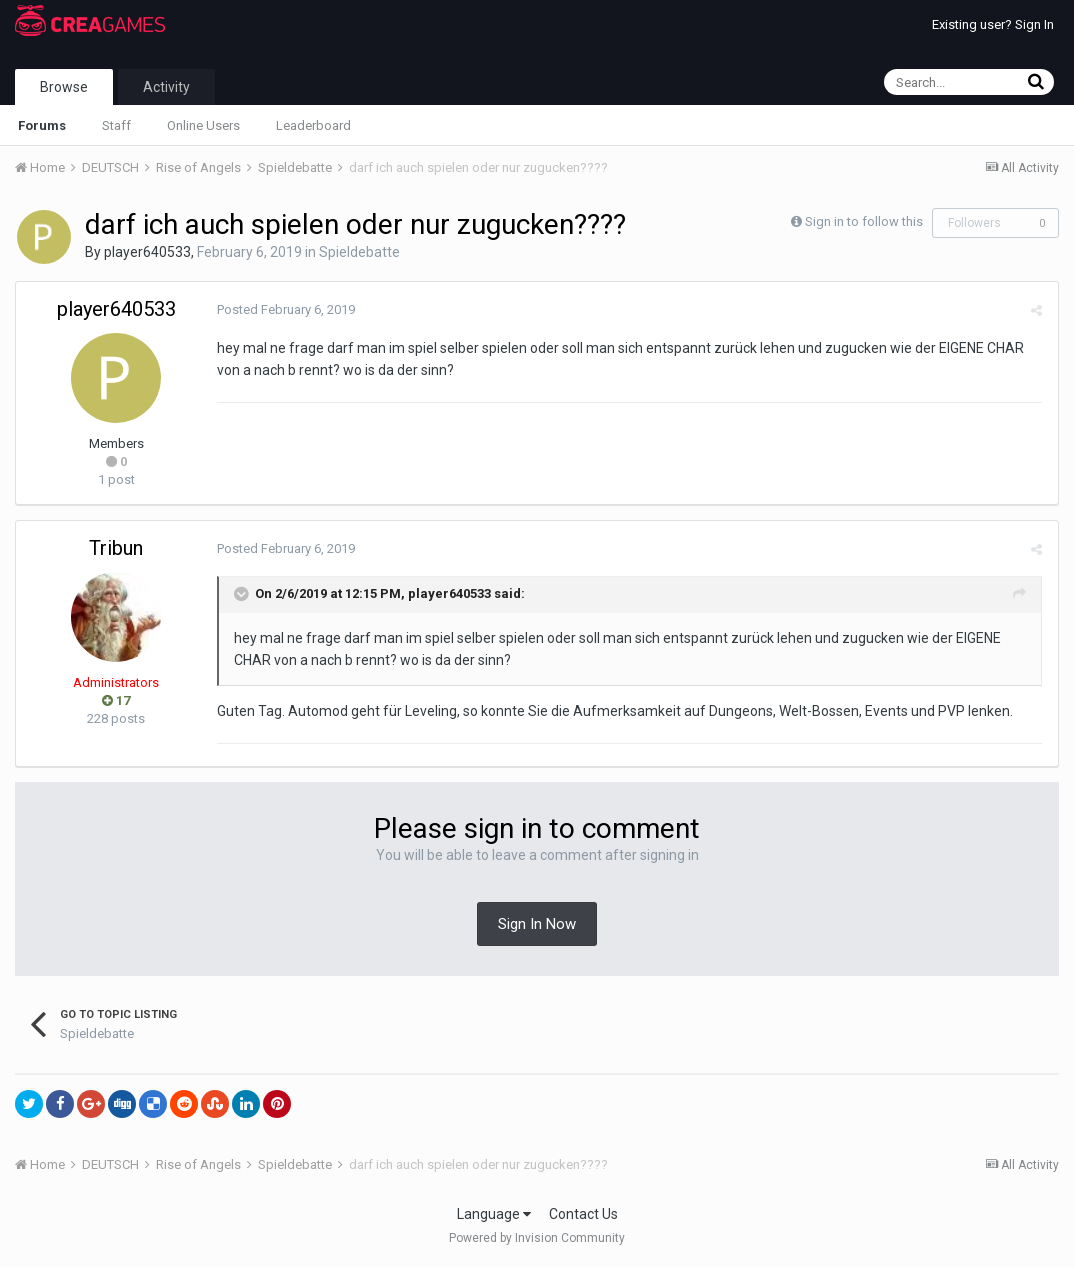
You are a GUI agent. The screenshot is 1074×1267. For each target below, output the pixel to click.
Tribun (116, 548)
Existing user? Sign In (993, 24)
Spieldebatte (359, 252)
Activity (166, 87)
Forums (42, 125)
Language (494, 1214)
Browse (64, 87)
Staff (116, 125)
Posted (285, 309)
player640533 (147, 252)
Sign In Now (537, 924)
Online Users (203, 125)
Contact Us (583, 1214)
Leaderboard (313, 125)
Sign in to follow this (864, 221)
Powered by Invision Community (537, 1238)
